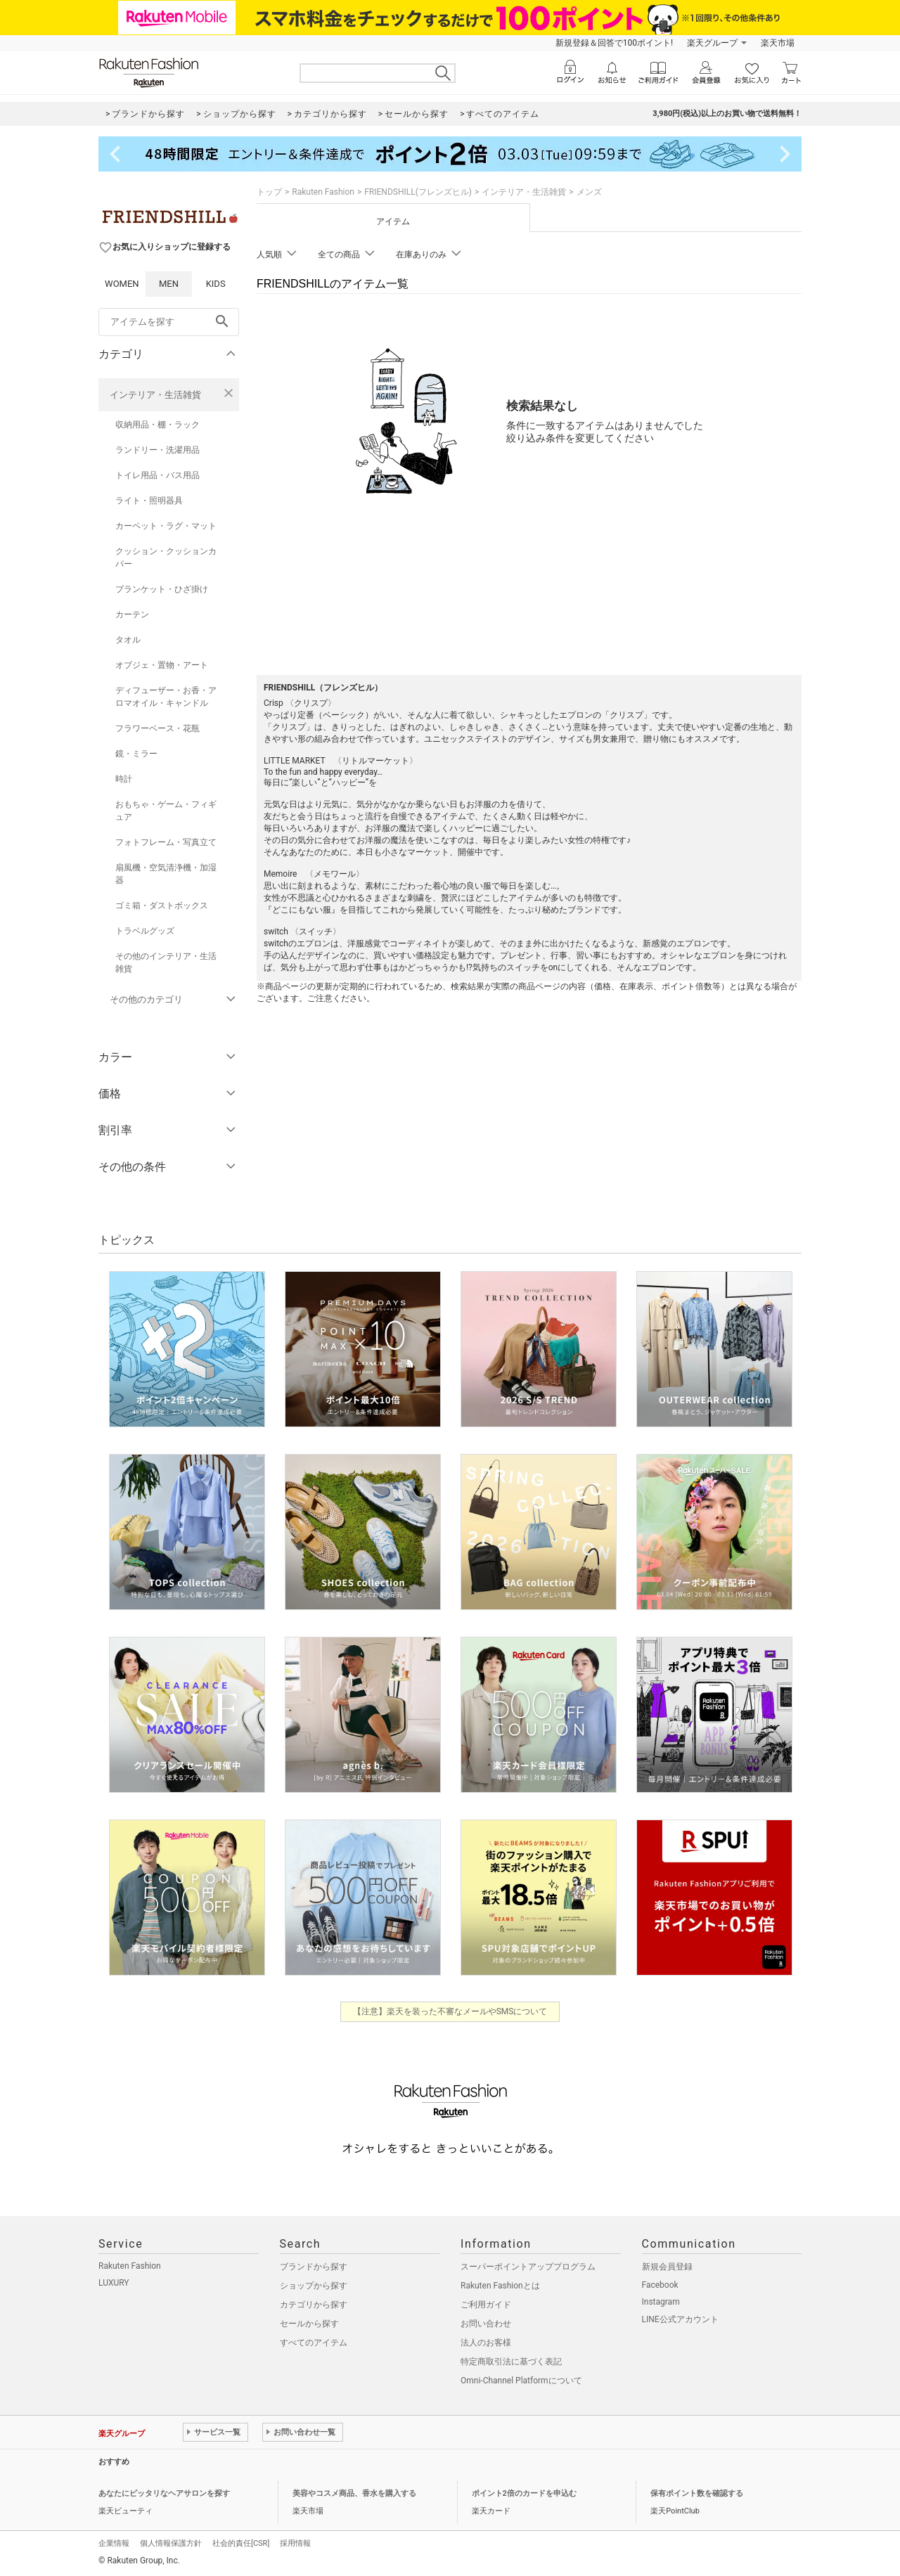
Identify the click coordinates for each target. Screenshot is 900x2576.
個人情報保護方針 (171, 2543)
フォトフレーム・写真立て (166, 842)
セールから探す (309, 2324)
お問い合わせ (486, 2324)
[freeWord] (168, 322)
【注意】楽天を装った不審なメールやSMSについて (450, 2011)
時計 (123, 779)
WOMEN (122, 283)
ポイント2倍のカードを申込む (524, 2493)
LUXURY (113, 2283)
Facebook (660, 2285)
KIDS (216, 283)
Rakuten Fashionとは (500, 2286)
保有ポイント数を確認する (696, 2493)
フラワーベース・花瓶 (157, 728)
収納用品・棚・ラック (157, 425)
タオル (128, 640)
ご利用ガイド (486, 2305)
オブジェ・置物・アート (161, 665)
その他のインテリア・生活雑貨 (166, 962)
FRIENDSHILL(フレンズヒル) (418, 192)
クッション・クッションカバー (166, 557)
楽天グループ (712, 43)
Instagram (661, 2302)
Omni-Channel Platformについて (521, 2380)
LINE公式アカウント (680, 2319)
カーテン (132, 614)
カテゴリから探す (313, 2305)
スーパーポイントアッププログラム (528, 2267)
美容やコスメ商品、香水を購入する (354, 2493)
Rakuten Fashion (323, 192)
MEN (169, 283)
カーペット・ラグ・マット (166, 526)
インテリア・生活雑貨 (155, 394)
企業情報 (113, 2543)
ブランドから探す (313, 2267)
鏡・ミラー (136, 754)
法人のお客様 (486, 2343)
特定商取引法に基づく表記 (511, 2361)
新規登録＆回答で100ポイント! (614, 43)
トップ (269, 192)
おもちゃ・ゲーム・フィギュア (166, 810)
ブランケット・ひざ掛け (161, 589)
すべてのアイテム (313, 2343)
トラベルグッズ (144, 931)
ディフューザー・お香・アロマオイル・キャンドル (166, 696)
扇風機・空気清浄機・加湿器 (166, 874)
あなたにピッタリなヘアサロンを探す (164, 2493)
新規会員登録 (667, 2267)
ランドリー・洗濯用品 (157, 450)
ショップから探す (313, 2286)
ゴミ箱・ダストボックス (161, 905)
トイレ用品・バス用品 (157, 475)
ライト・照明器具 (149, 500)
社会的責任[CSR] (240, 2543)
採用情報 (295, 2543)
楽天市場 (778, 43)
